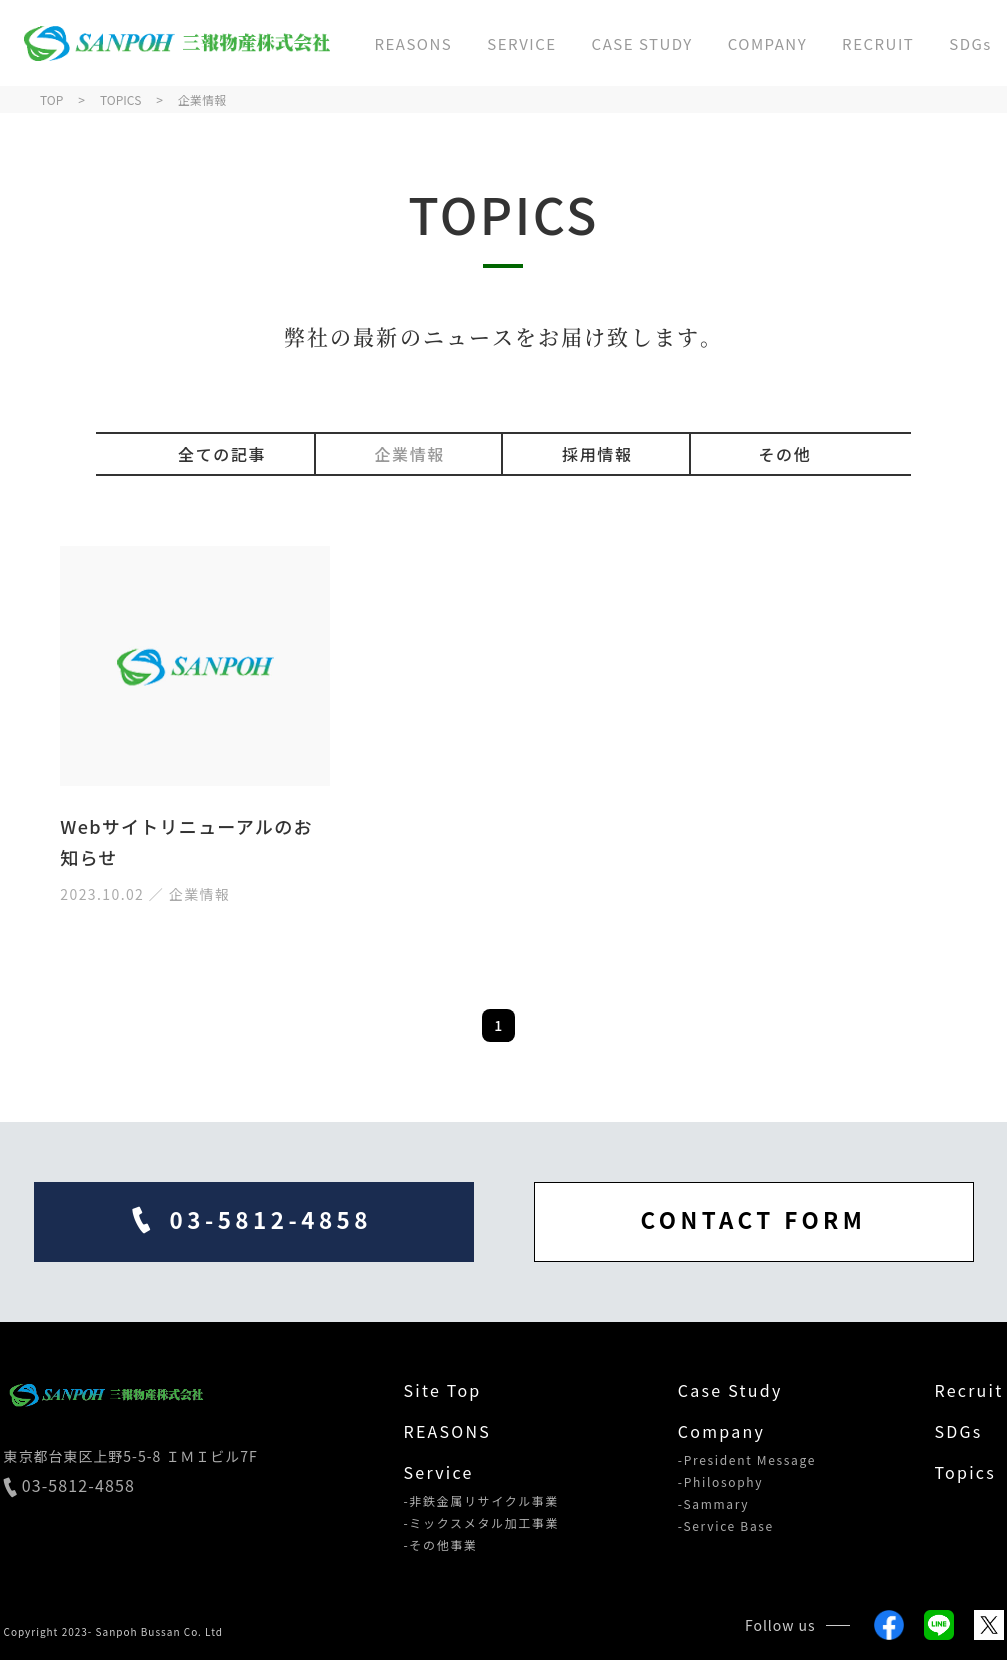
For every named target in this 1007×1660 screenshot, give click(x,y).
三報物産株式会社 (174, 43)
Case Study (730, 1390)
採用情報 (597, 454)
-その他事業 (441, 1545)
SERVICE (521, 43)
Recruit (968, 1390)
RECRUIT (878, 43)
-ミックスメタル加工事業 (482, 1523)
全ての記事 (222, 454)
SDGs (970, 43)
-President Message (747, 1460)
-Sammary (713, 1504)
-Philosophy (720, 1482)
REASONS (413, 43)
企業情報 (409, 454)
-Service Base (726, 1526)
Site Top (443, 1390)
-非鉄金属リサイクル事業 (482, 1501)
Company (721, 1431)
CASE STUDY (642, 43)
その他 (784, 454)
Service (439, 1472)
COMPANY (767, 43)
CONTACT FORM (754, 1219)
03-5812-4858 (69, 1487)
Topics (964, 1472)
